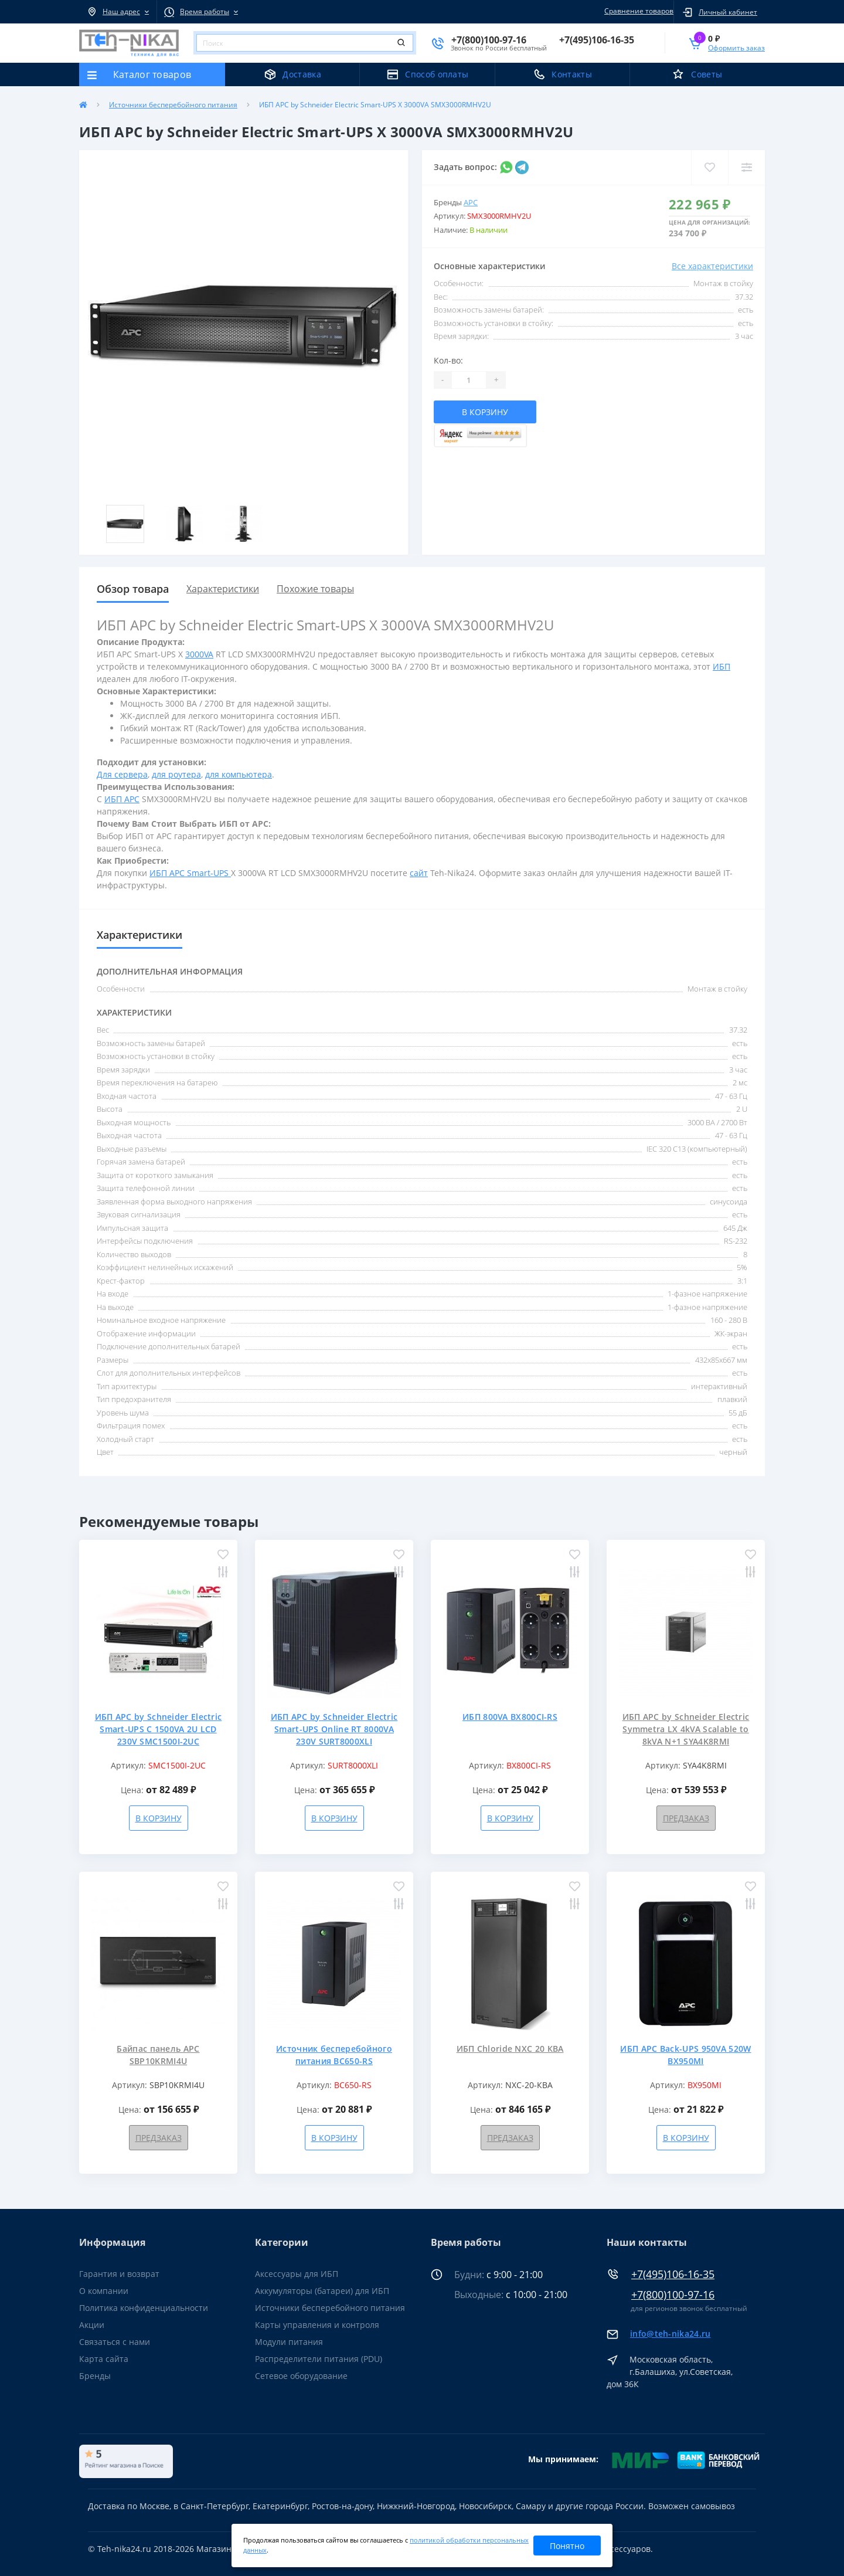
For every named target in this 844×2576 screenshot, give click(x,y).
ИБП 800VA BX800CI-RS (509, 1716)
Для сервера (122, 774)
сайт (419, 872)
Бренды (95, 2375)
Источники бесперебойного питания (173, 105)
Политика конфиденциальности (143, 2307)
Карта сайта (103, 2358)
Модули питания (289, 2341)
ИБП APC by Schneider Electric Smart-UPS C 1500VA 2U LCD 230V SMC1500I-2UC (158, 1729)
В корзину (485, 412)
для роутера (176, 774)
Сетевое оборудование (301, 2375)
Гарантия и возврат (119, 2273)
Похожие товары (315, 588)
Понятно (567, 2545)
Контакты (571, 74)
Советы (706, 74)
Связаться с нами (114, 2341)
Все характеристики (712, 265)
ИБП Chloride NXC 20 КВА (510, 2048)
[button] (117, 11)
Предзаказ (686, 1818)
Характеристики (222, 588)
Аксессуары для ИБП (296, 2273)
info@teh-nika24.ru (670, 2333)
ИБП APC (121, 799)
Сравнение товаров (637, 11)
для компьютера (238, 774)
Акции (91, 2324)
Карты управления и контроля (317, 2324)
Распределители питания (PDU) (318, 2358)
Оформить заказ (736, 48)
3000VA (199, 654)
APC (471, 202)
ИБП (721, 666)
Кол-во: (448, 360)
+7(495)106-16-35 (672, 2274)
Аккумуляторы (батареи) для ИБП (322, 2290)
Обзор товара (133, 589)
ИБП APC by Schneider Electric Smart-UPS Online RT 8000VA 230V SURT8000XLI (334, 1729)
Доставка (302, 74)
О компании (103, 2290)
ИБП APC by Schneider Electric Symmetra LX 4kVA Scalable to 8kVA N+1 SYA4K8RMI (686, 1729)
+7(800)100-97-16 (672, 2295)
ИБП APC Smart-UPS (190, 872)
